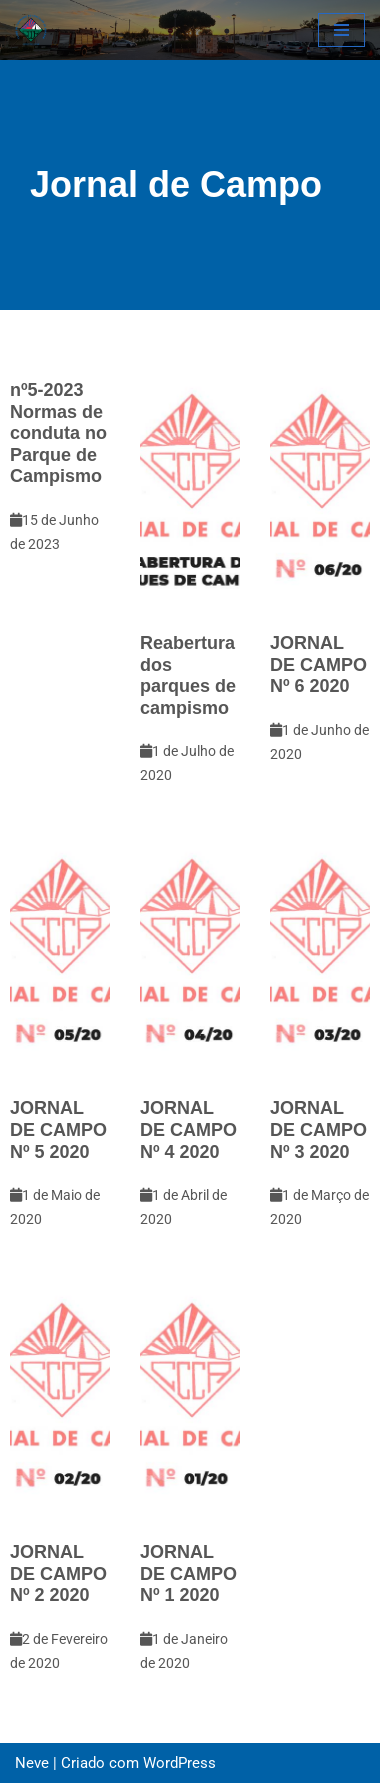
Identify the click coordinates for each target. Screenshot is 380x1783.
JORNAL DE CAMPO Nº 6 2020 (318, 664)
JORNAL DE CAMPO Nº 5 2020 (58, 1129)
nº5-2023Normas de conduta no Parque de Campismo (58, 433)
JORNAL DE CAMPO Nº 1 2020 (188, 1573)
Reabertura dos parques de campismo (188, 675)
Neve (32, 1763)
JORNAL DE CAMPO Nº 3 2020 (318, 1129)
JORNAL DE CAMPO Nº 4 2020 (188, 1129)
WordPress (179, 1763)
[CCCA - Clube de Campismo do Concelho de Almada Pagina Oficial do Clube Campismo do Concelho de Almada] (31, 30)
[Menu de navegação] (341, 30)
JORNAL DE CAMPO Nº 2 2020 (58, 1573)
